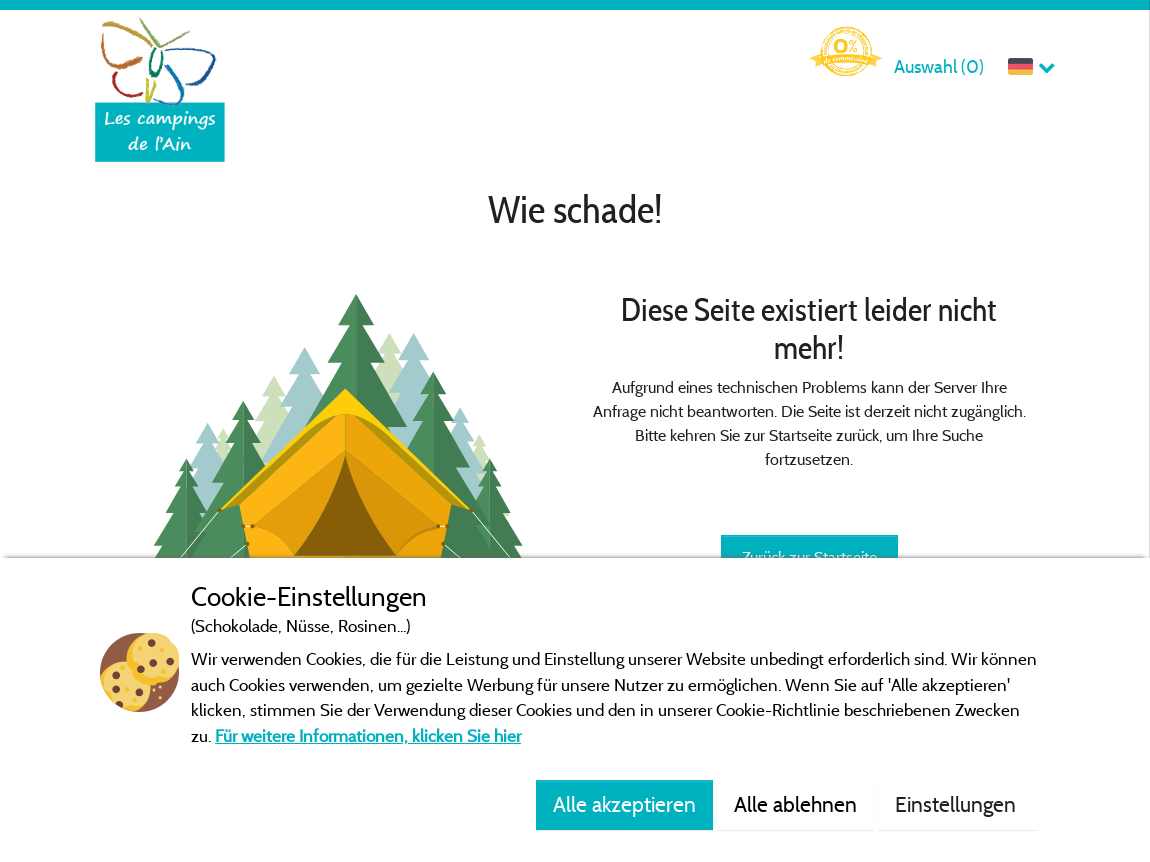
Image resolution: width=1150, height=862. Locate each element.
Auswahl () (939, 66)
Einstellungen (958, 804)
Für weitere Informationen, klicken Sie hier (368, 735)
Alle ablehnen (795, 804)
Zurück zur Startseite (809, 557)
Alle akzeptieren (624, 804)
